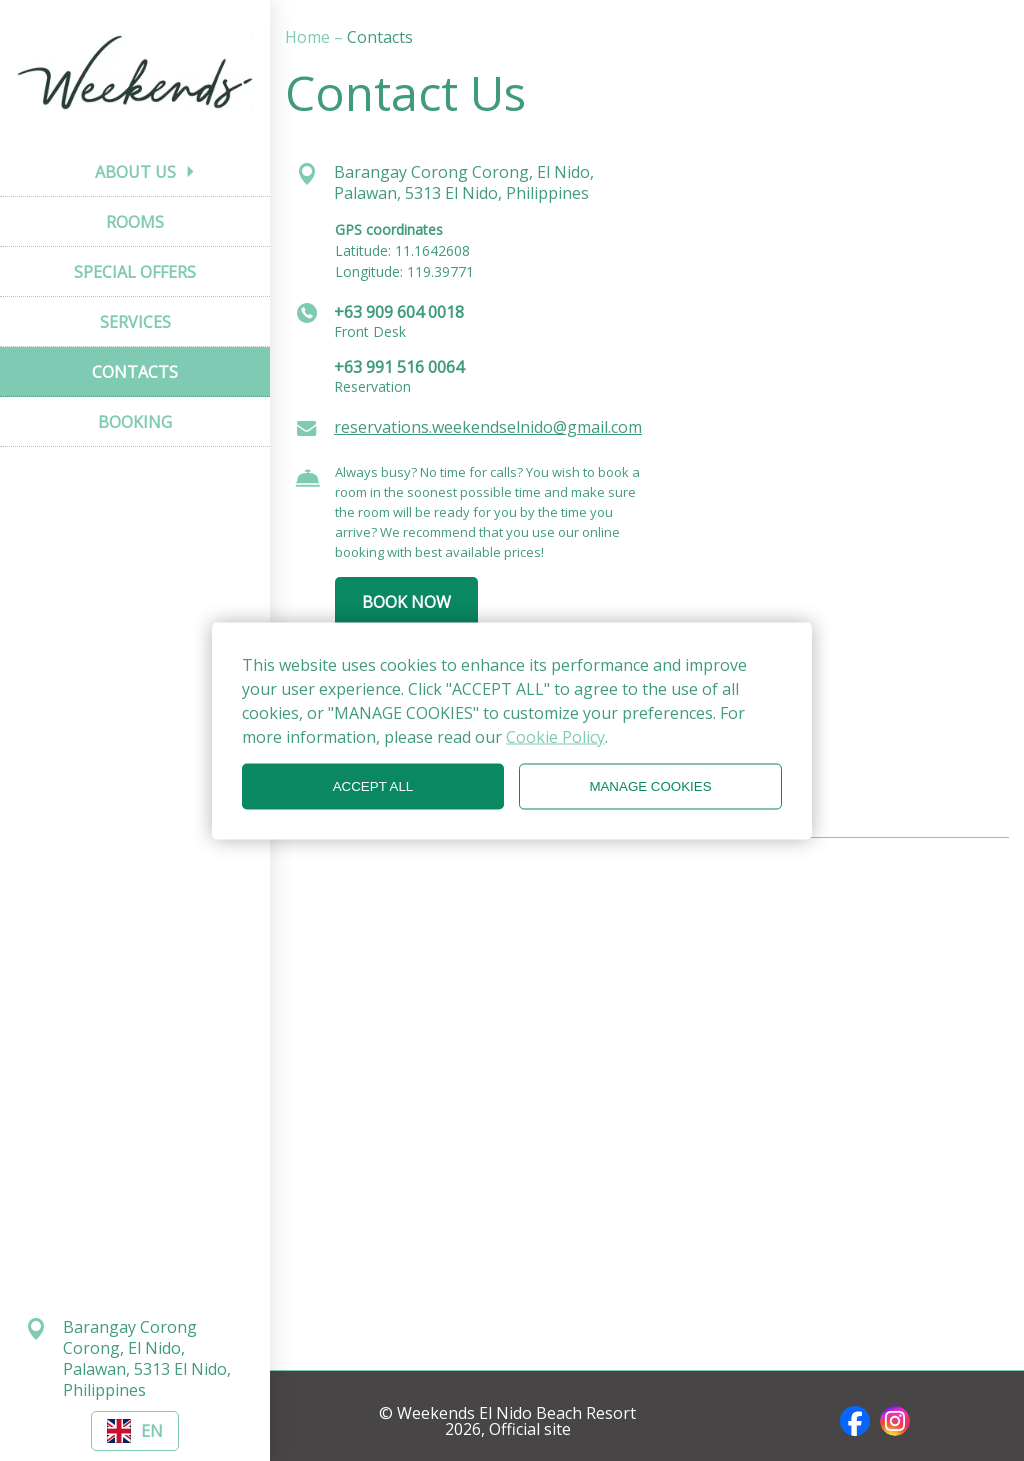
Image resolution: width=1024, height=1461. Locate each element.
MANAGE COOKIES (650, 786)
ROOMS (135, 222)
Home (309, 37)
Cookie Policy (555, 736)
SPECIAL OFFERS (135, 272)
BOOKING (135, 422)
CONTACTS (135, 372)
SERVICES (135, 322)
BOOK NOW (406, 602)
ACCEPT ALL (373, 786)
